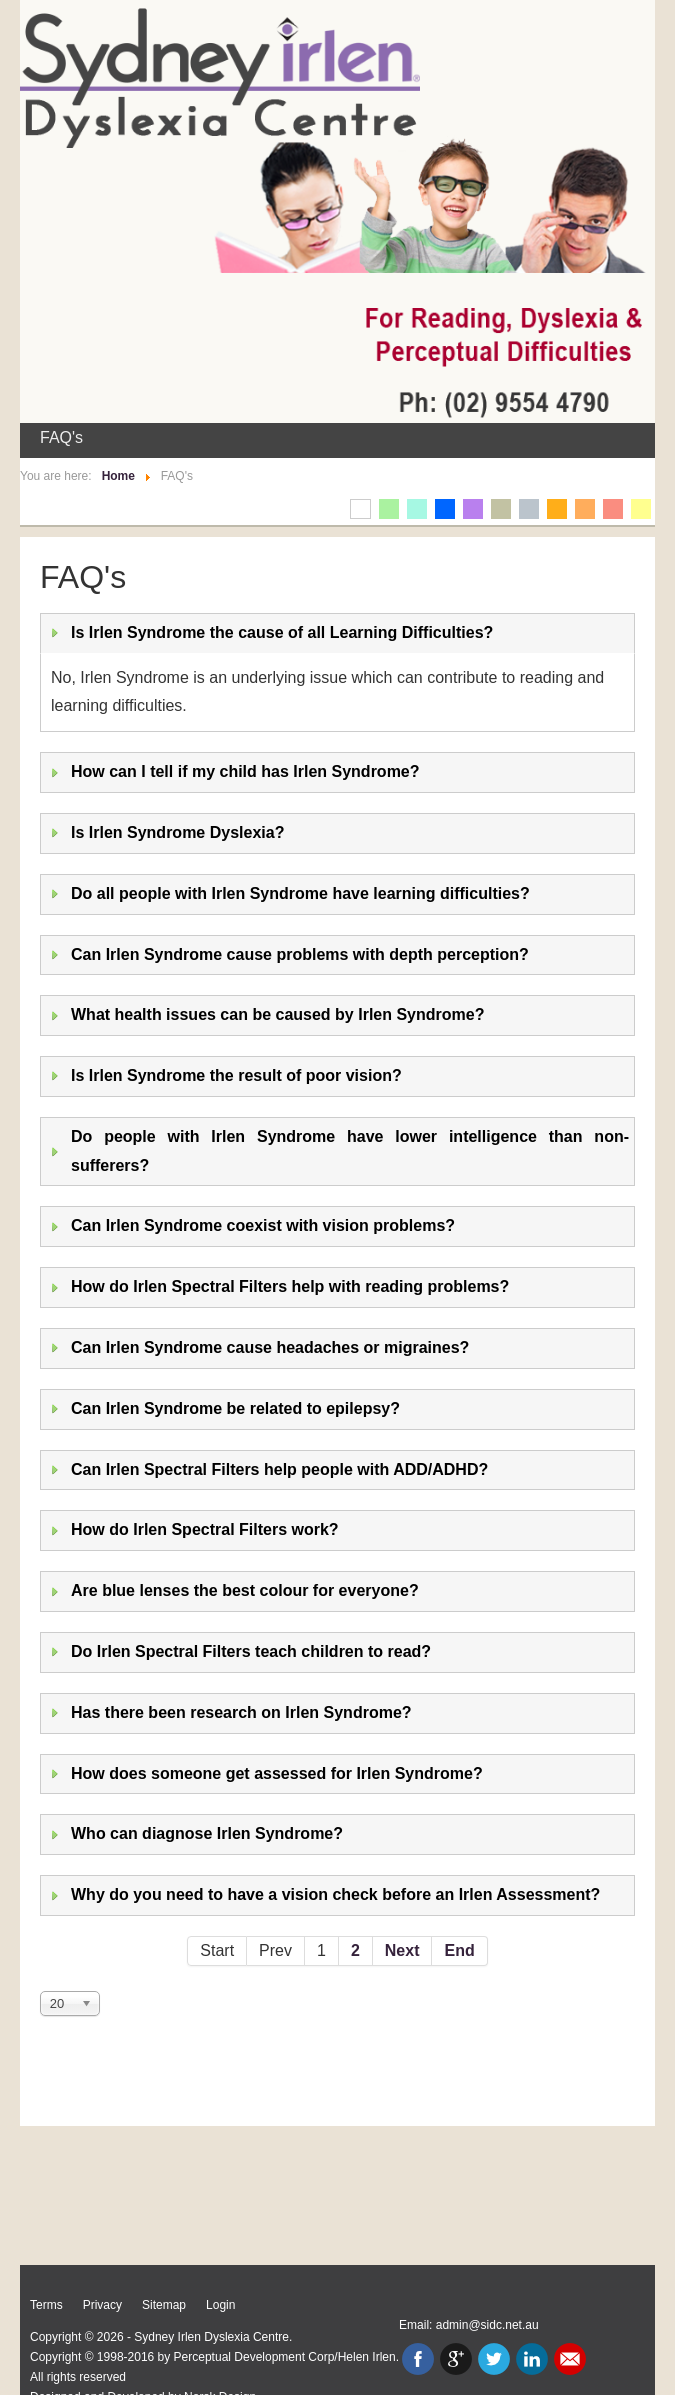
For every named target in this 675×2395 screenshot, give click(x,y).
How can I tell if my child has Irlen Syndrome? (245, 771)
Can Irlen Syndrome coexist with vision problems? (263, 1225)
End (459, 1950)
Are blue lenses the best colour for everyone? (245, 1590)
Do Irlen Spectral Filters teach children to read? (251, 1651)
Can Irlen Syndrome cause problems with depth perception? (300, 954)
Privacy (102, 2305)
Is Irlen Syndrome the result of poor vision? (236, 1075)
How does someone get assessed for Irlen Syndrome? (277, 1773)
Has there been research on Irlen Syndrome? (241, 1712)
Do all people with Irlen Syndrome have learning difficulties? (300, 893)
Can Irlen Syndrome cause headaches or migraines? (270, 1347)
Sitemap (164, 2305)
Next (402, 1950)
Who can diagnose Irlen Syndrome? (207, 1833)
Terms (46, 2305)
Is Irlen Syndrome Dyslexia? (177, 832)
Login (220, 2305)
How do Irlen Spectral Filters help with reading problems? (290, 1286)
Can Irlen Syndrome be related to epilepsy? (235, 1408)
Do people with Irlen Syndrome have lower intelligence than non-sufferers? (350, 1151)
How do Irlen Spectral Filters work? (205, 1529)
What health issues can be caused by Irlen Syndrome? (277, 1014)
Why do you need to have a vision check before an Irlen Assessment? (335, 1894)
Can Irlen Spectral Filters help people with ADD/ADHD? (279, 1469)
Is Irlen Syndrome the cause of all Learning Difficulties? (282, 632)
